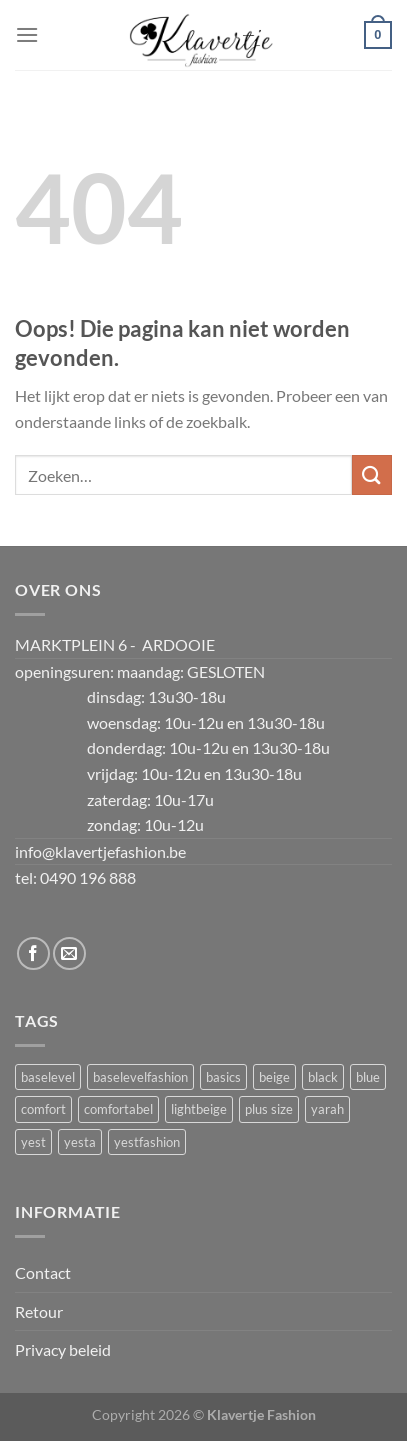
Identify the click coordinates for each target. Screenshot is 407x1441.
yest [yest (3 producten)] (33, 1142)
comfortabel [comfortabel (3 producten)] (118, 1109)
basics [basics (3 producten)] (223, 1077)
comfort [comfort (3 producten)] (43, 1109)
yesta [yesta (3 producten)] (80, 1142)
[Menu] (27, 34)
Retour (39, 1311)
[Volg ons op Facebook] (33, 953)
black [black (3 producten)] (323, 1077)
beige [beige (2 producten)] (274, 1077)
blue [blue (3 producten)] (368, 1077)
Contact (43, 1272)
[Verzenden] (372, 474)
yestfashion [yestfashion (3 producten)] (147, 1142)
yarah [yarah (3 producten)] (327, 1109)
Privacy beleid (63, 1349)
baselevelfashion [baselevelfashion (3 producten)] (140, 1077)
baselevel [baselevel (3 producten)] (48, 1077)
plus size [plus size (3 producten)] (269, 1109)
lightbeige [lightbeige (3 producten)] (199, 1109)
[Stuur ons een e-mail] (69, 953)
